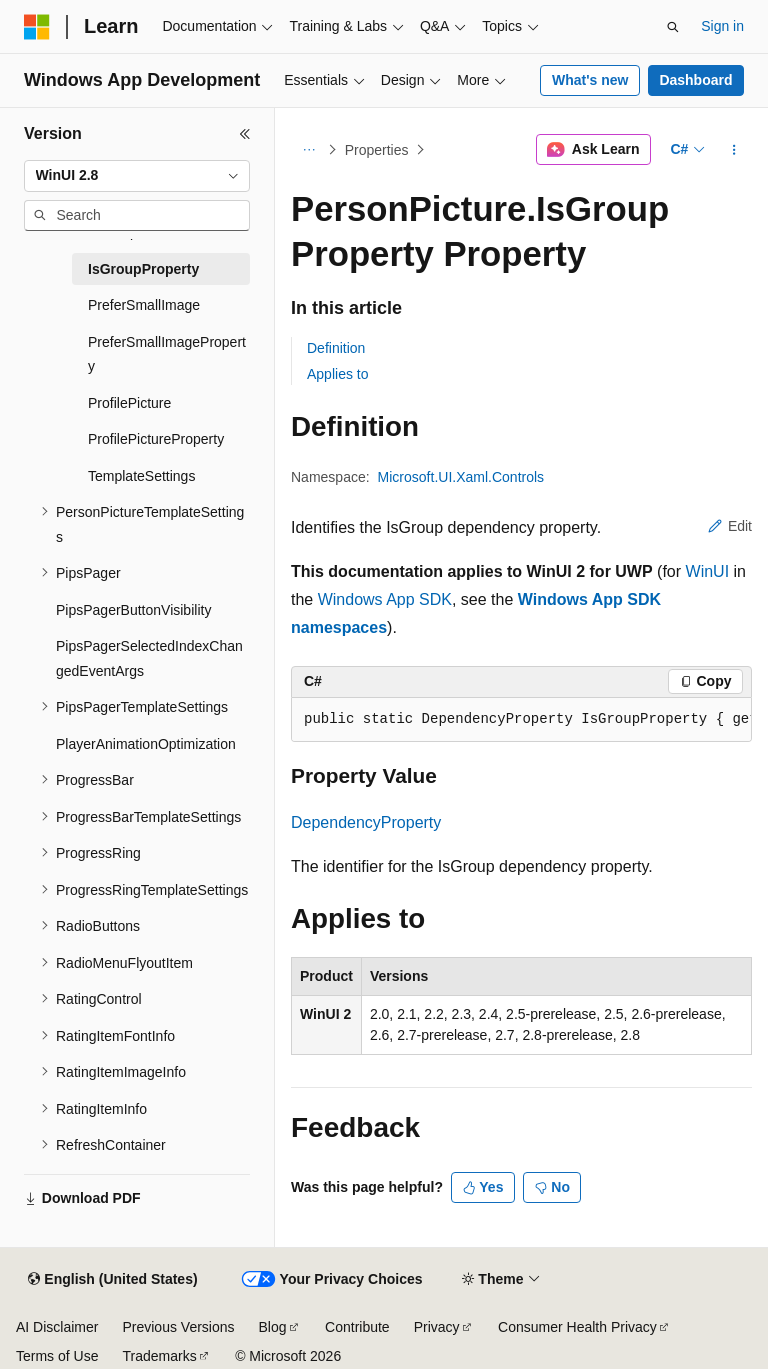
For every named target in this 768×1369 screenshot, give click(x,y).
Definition (336, 348)
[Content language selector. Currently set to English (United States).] (112, 1280)
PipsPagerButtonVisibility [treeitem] (133, 610)
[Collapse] (245, 134)
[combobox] (137, 176)
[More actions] (734, 150)
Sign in (722, 26)
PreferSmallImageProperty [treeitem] (167, 354)
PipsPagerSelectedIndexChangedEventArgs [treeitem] (149, 658)
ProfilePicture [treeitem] (129, 403)
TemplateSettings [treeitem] (141, 476)
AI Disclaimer (57, 1327)
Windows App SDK (385, 599)
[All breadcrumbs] (308, 150)
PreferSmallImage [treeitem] (144, 305)
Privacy (437, 1327)
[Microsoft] (37, 27)
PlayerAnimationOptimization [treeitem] (146, 744)
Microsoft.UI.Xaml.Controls (461, 477)
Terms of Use (57, 1356)
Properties (377, 150)
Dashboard (695, 80)
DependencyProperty (366, 822)
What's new (590, 80)
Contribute (357, 1327)
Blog (273, 1327)
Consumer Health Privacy (577, 1327)
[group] (521, 720)
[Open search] (673, 27)
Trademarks (159, 1356)
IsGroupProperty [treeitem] (143, 269)
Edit (730, 526)
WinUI (708, 571)
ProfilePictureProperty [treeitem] (156, 439)
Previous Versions (178, 1327)
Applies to (337, 374)
